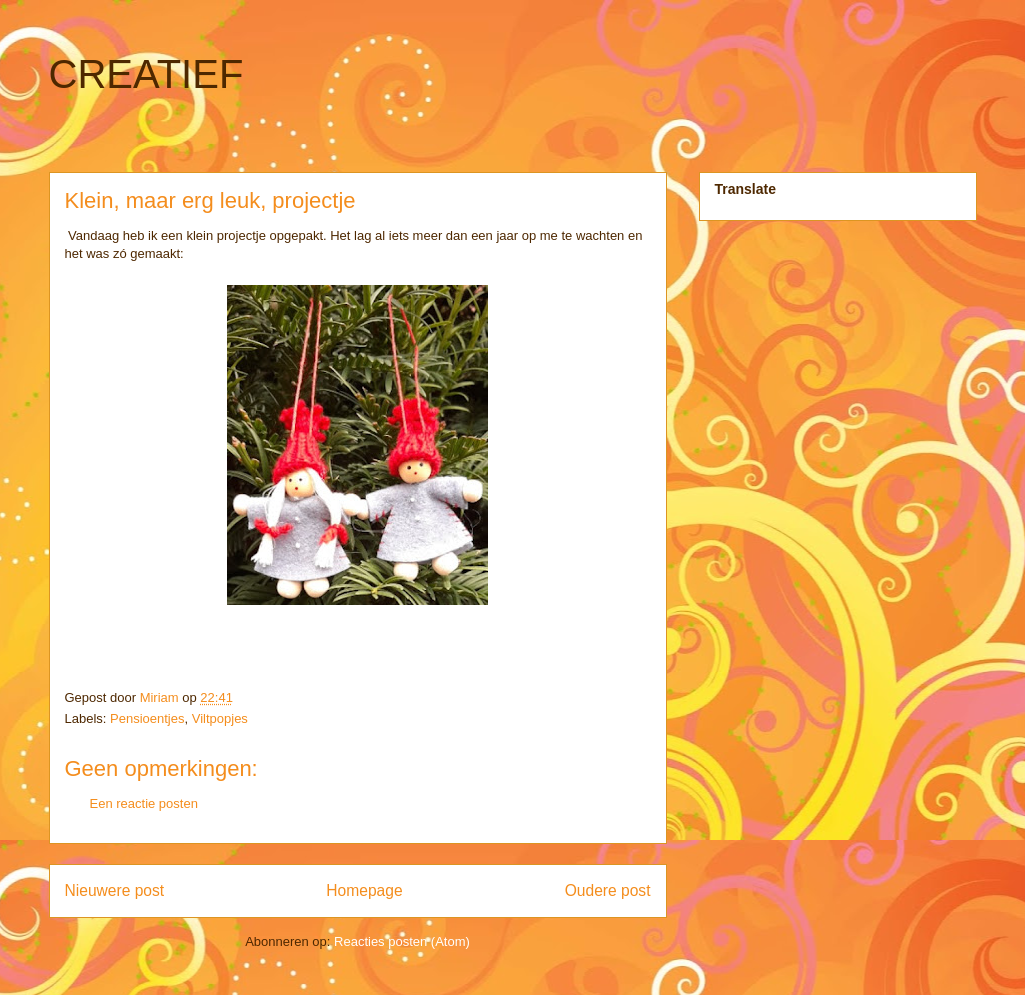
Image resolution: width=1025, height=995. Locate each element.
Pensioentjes (147, 718)
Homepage (364, 890)
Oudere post (608, 890)
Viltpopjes (220, 718)
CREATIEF (146, 74)
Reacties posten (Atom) (402, 941)
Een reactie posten (144, 803)
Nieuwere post (115, 890)
